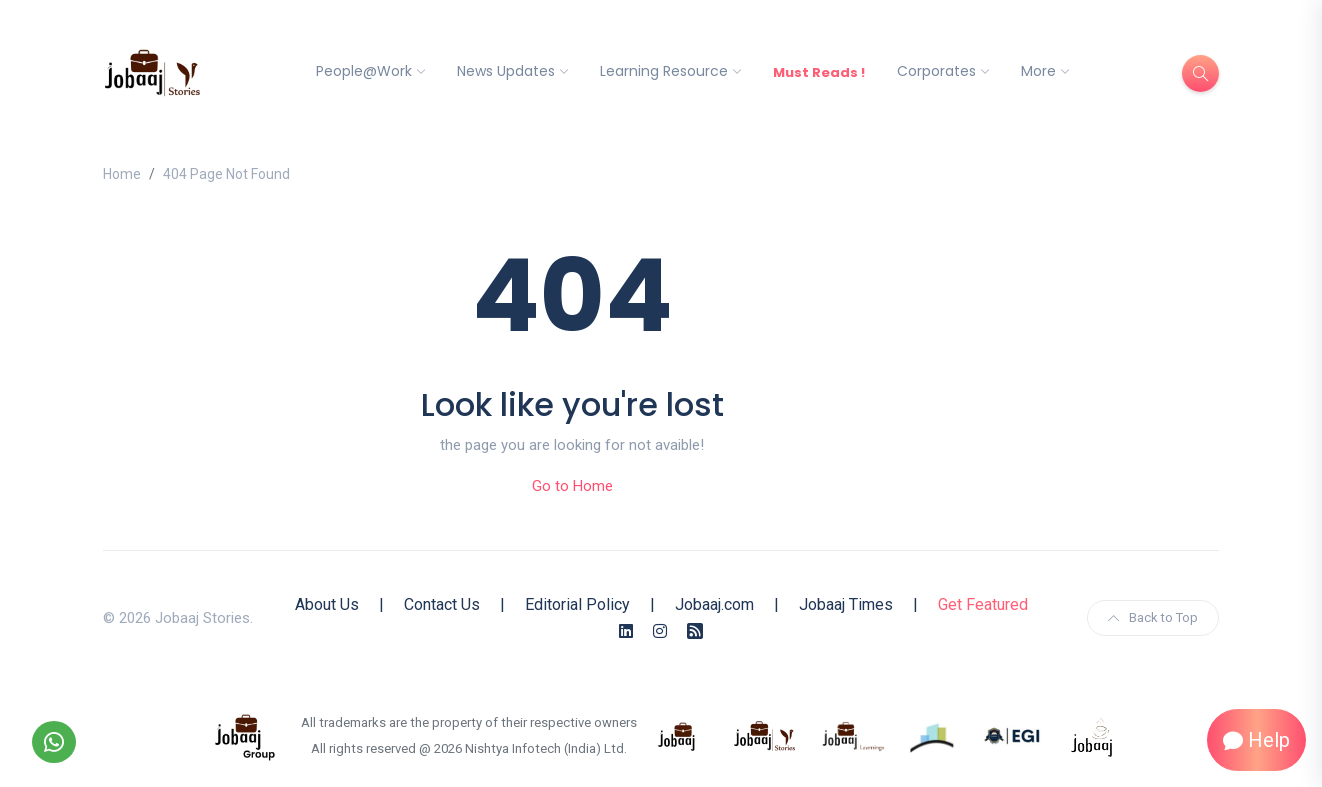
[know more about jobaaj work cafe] (1093, 735)
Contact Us (442, 604)
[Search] (1200, 73)
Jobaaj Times (846, 604)
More (1038, 71)
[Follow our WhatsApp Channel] (54, 742)
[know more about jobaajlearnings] (853, 735)
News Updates (506, 71)
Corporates (936, 71)
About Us (327, 604)
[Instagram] (660, 631)
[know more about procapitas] (933, 735)
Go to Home (572, 486)
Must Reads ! (819, 72)
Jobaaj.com (714, 604)
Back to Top (1153, 617)
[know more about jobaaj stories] (765, 735)
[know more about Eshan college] (1013, 735)
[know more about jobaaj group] (245, 735)
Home (122, 174)
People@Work (364, 71)
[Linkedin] (626, 631)
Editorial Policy (577, 604)
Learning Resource (664, 71)
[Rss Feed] (695, 631)
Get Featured (983, 604)
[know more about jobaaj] (677, 735)
